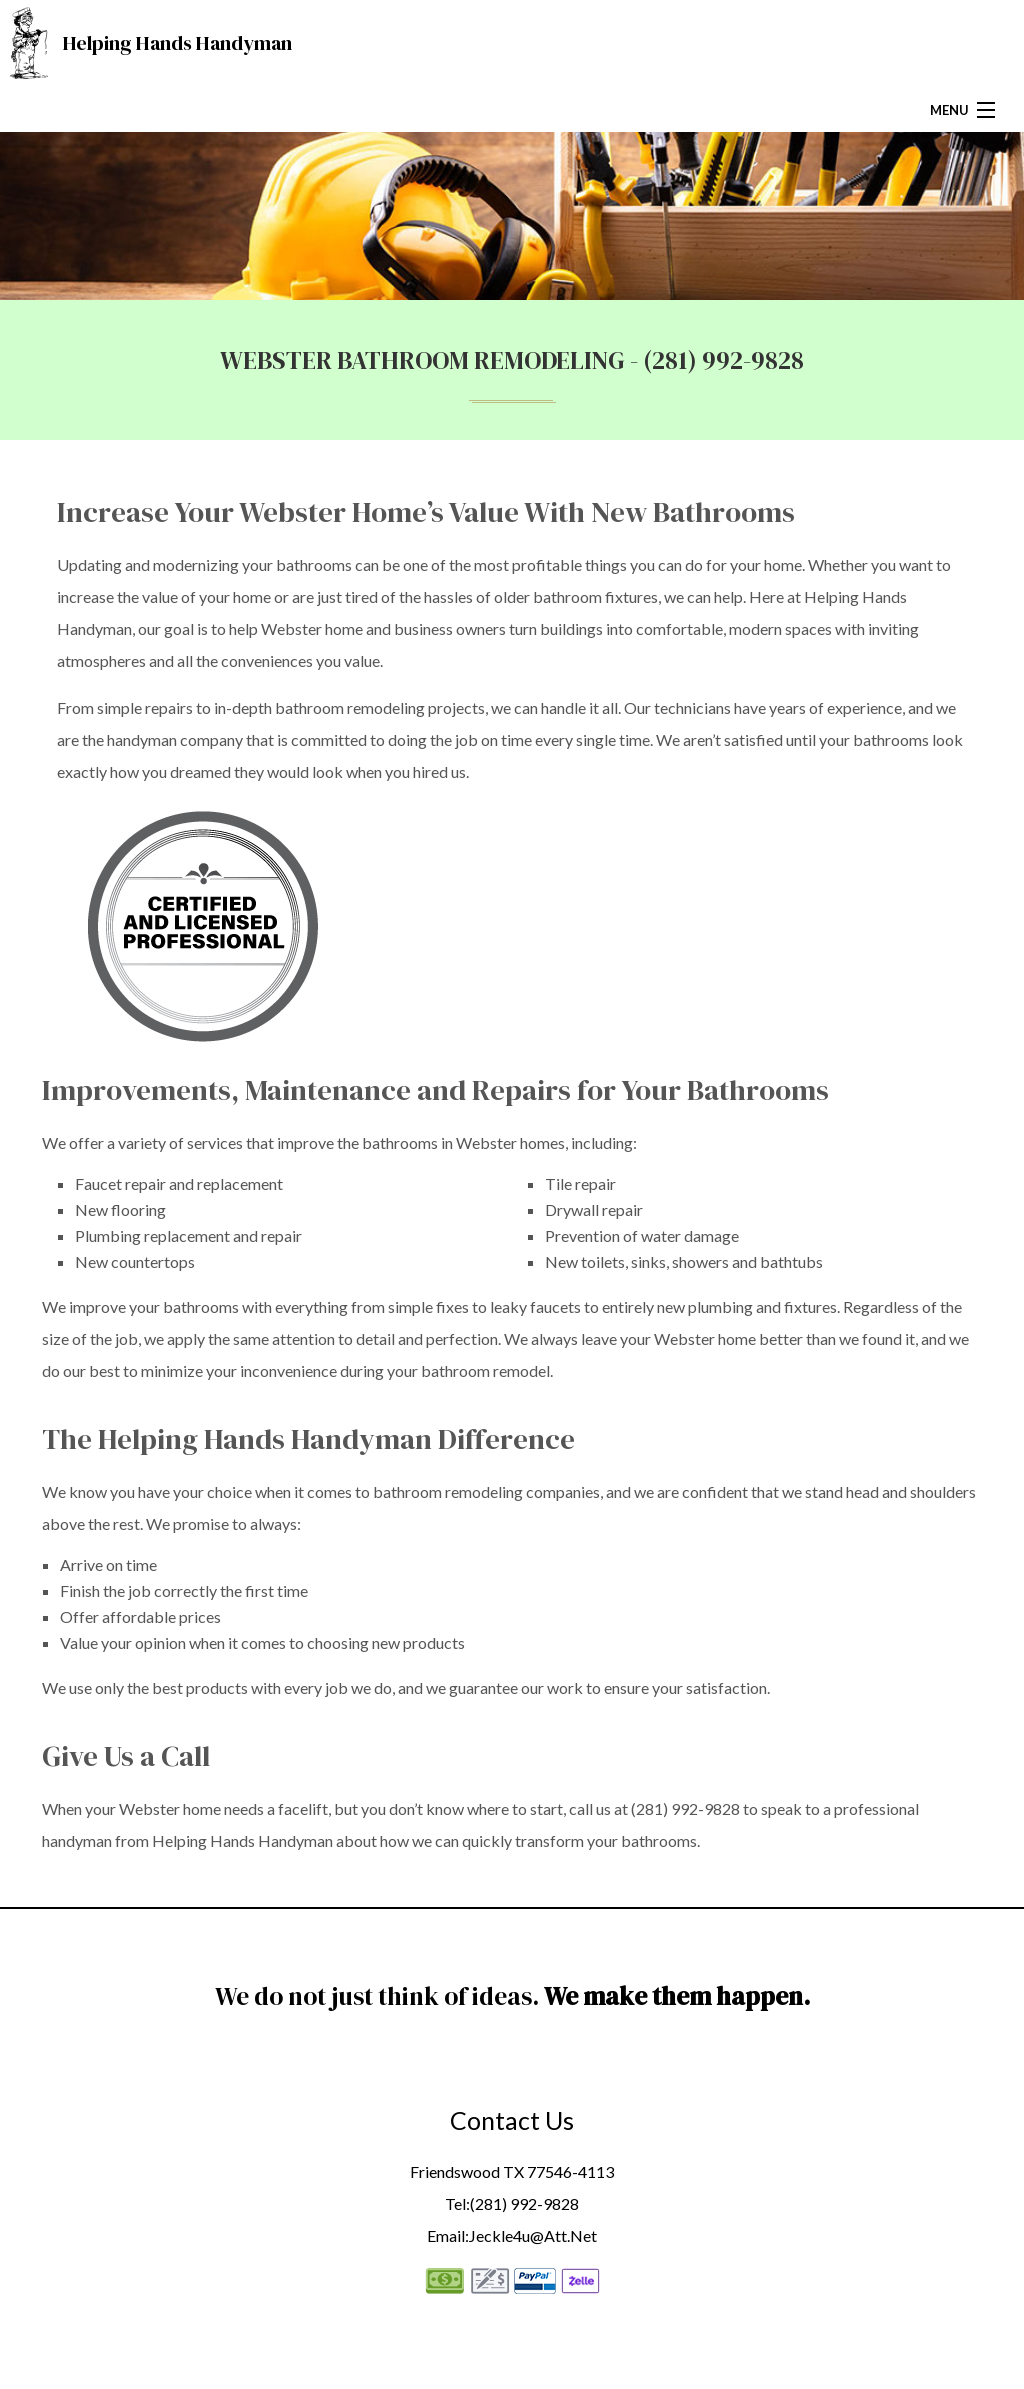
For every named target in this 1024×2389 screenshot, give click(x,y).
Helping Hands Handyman (177, 43)
